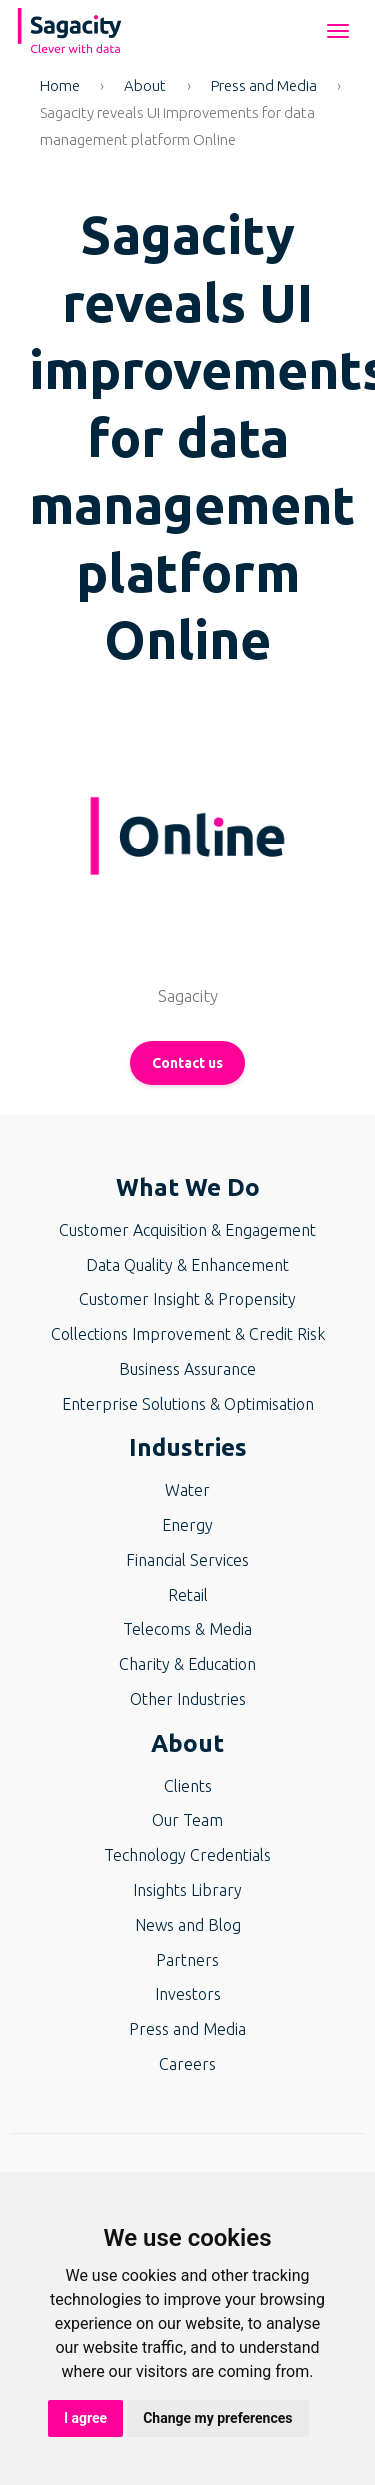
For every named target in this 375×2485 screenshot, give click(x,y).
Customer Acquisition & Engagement (187, 1230)
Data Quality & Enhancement (187, 1265)
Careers (187, 2064)
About (145, 85)
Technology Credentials (187, 1855)
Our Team (187, 1820)
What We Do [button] (188, 1187)
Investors (188, 1994)
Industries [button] (188, 1447)
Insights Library (187, 1890)
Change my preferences (217, 2418)
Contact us (187, 1063)
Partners (187, 1960)
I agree (85, 2418)
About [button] (187, 1743)
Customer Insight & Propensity (187, 1299)
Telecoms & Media (187, 1629)
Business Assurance (187, 1369)
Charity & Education (187, 1664)
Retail (188, 1595)
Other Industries (188, 1699)
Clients (188, 1786)
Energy (187, 1525)
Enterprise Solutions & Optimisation (188, 1404)
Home (60, 85)
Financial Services (187, 1560)
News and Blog (188, 1925)
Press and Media (264, 85)
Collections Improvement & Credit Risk (188, 1334)
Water (187, 1490)
